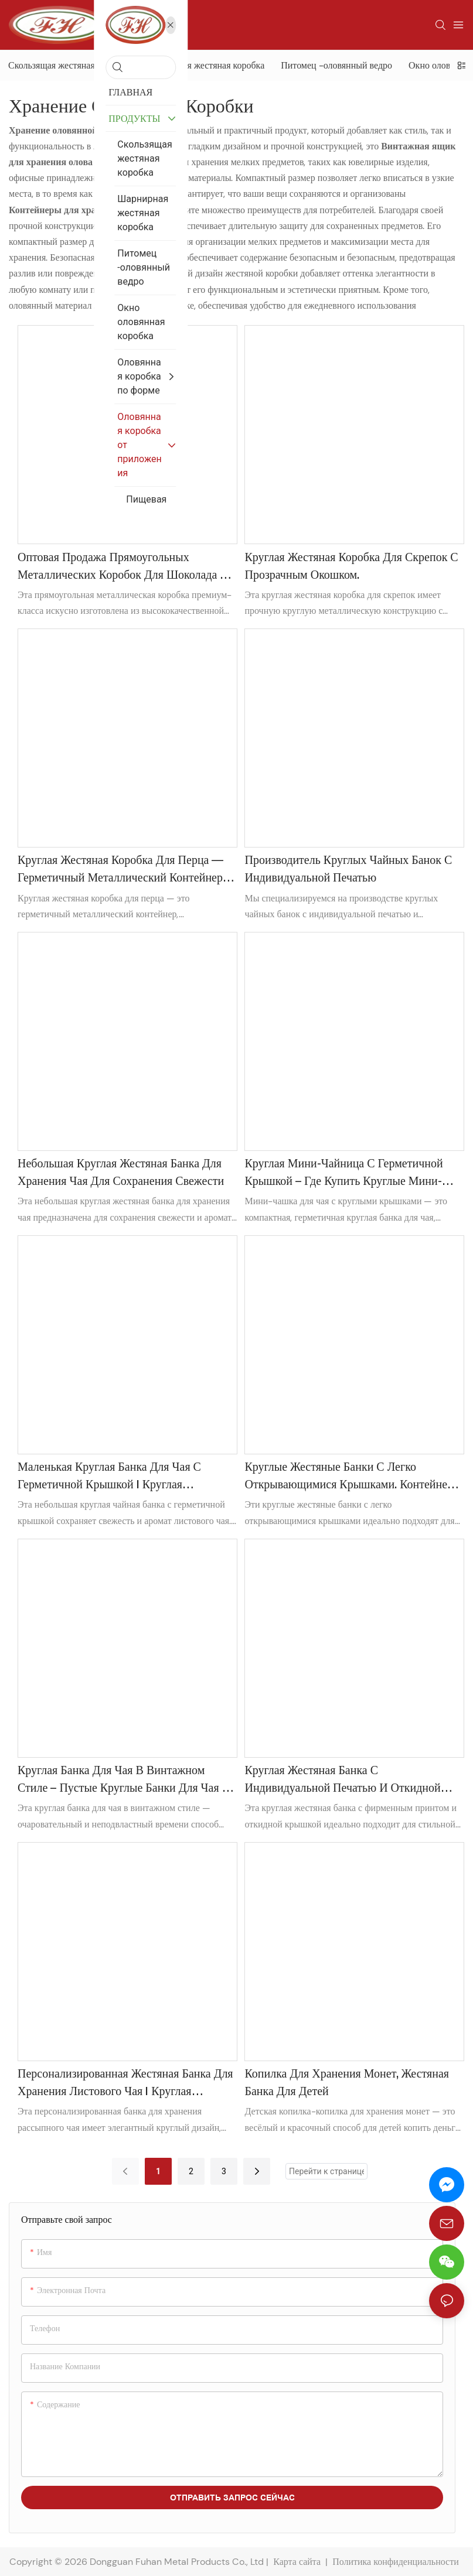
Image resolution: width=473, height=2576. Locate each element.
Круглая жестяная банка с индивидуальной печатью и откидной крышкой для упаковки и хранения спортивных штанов (342, 1782)
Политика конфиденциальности (396, 2561)
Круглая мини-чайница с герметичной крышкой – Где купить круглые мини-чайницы (343, 1175)
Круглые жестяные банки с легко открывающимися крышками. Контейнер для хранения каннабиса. (348, 1478)
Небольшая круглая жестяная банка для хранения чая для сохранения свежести (121, 1173)
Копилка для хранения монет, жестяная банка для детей (346, 2083)
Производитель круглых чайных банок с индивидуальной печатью (348, 870)
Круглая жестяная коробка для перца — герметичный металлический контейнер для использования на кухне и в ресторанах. (120, 871)
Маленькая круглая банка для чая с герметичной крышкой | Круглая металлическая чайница (109, 1478)
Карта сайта (297, 2561)
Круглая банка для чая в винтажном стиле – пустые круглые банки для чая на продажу (127, 1782)
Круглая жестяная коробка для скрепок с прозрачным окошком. (351, 567)
